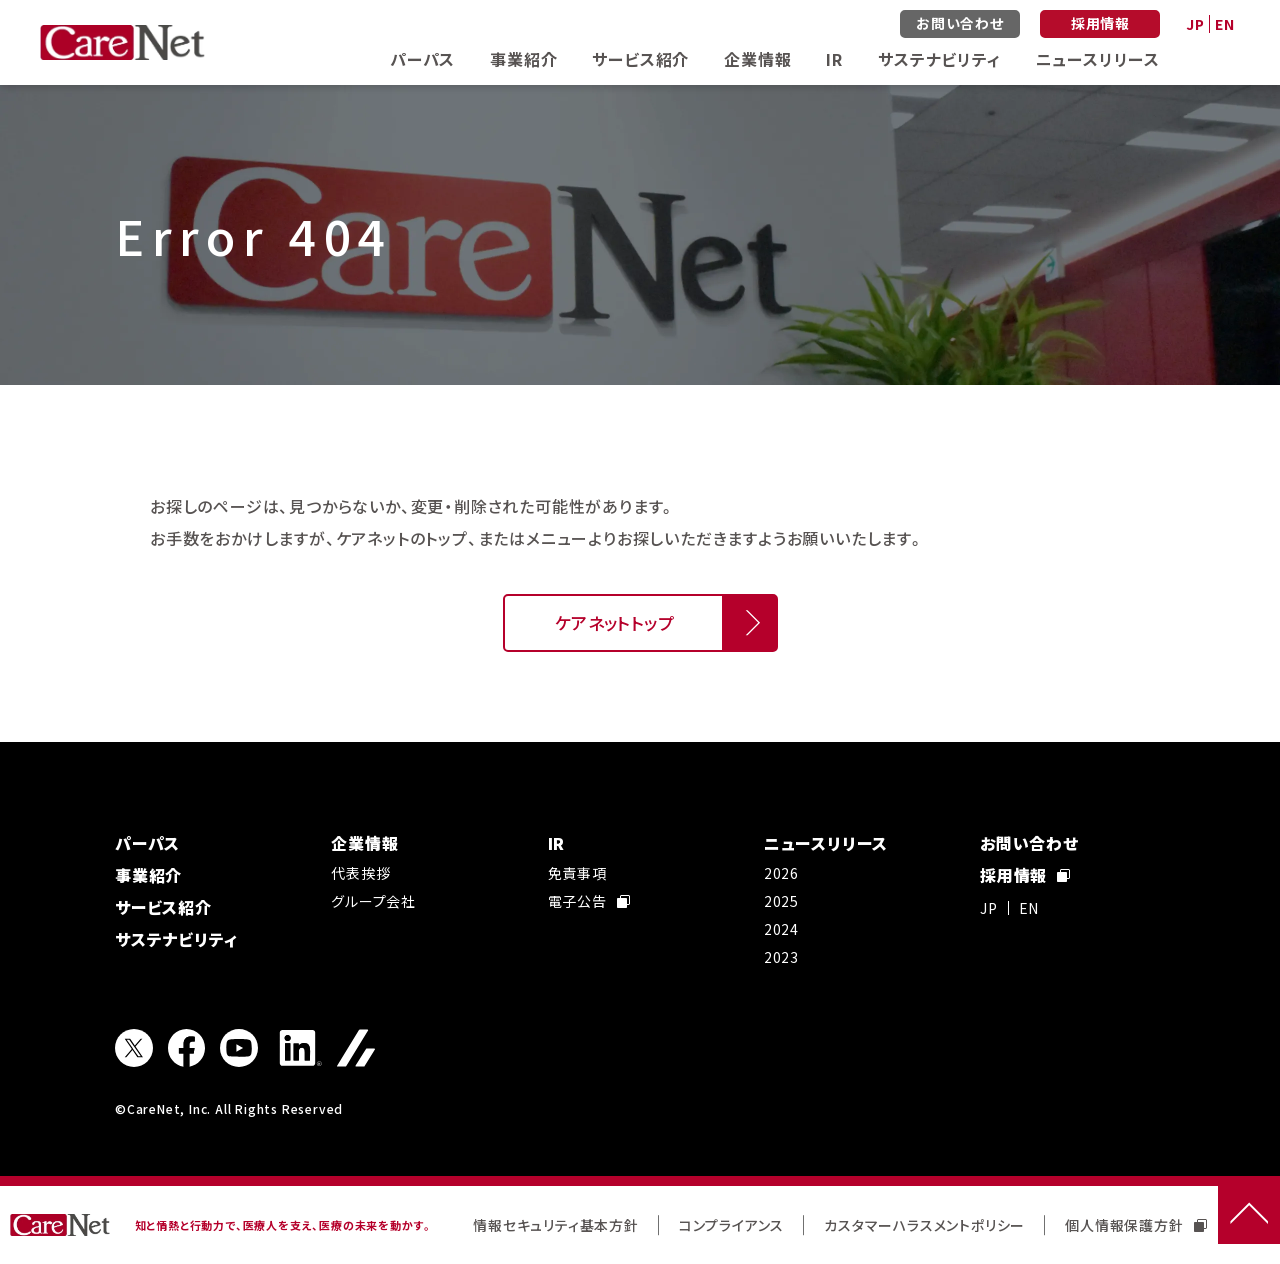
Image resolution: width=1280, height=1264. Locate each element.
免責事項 (577, 873)
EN (1225, 24)
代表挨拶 (360, 873)
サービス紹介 (640, 59)
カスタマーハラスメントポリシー (924, 1225)
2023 (781, 957)
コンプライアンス (731, 1225)
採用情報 (1100, 23)
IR (834, 59)
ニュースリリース (1098, 59)
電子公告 (589, 901)
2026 (781, 873)
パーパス (422, 59)
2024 (781, 929)
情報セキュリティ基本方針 (556, 1225)
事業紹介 (523, 59)
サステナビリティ (939, 59)
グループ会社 (373, 901)
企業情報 (757, 59)
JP (1195, 24)
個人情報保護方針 (1135, 1225)
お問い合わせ (960, 23)
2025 (781, 901)
